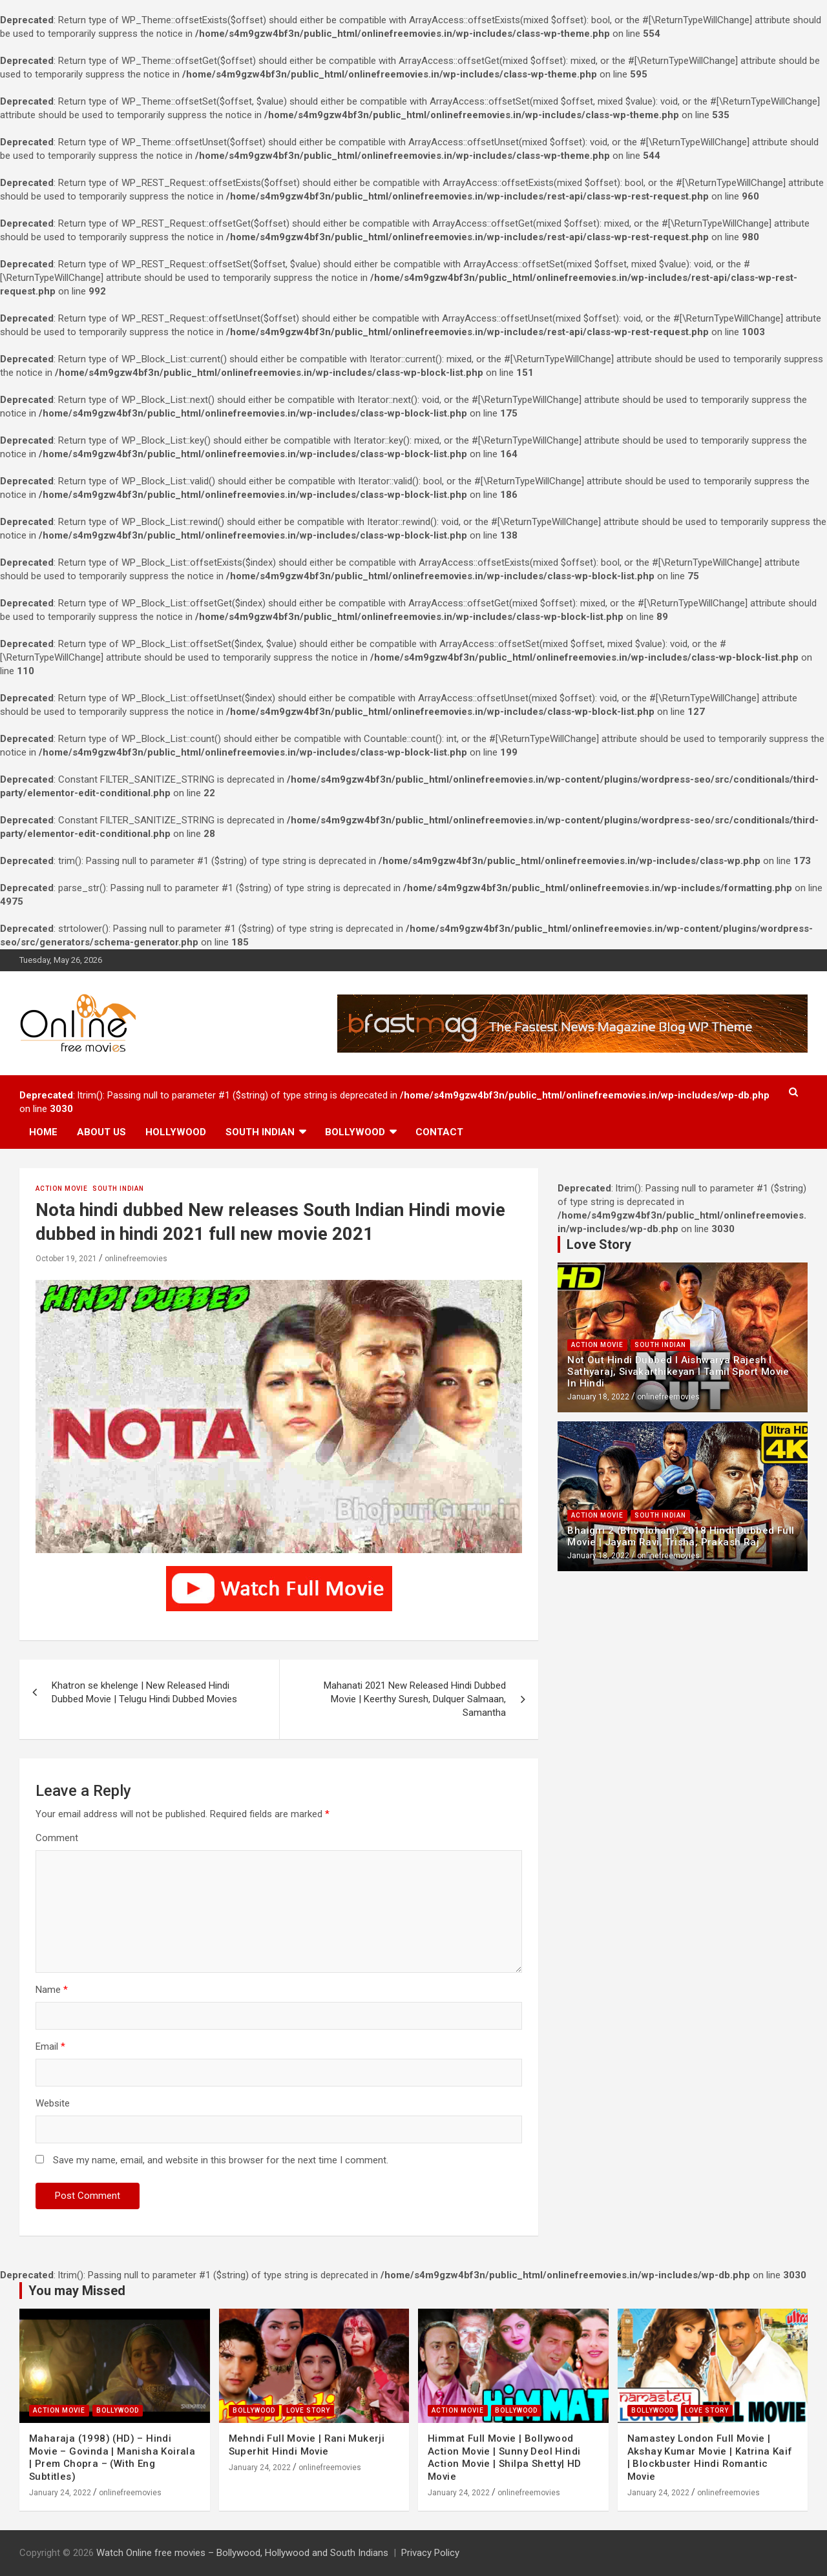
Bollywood (355, 1132)
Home (43, 1132)
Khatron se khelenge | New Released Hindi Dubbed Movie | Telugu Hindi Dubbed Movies (144, 1692)
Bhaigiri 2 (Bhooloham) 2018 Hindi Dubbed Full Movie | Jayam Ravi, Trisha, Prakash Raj (680, 1536)
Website (53, 2103)
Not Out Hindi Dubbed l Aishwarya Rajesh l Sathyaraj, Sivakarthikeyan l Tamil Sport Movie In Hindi (678, 1371)
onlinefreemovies (136, 1258)
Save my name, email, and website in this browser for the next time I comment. (220, 2160)
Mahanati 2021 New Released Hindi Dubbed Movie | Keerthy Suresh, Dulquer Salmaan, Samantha (415, 1699)
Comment (57, 1838)
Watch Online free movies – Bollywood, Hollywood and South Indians (242, 2553)
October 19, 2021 (66, 1258)
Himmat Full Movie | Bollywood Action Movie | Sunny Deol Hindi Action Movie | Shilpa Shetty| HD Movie (504, 2457)
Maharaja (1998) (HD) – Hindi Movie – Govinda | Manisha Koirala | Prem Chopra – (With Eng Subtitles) (112, 2457)
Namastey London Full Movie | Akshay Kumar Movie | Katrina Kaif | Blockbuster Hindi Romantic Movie (710, 2457)
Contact (439, 1132)
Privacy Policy (430, 2553)
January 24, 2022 (60, 2492)
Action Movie (62, 1188)
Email (50, 2046)
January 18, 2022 (598, 1396)
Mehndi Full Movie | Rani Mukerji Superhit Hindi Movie (307, 2445)
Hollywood (175, 1132)
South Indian (260, 1132)
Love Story (308, 2410)
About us (101, 1132)
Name (52, 1989)
